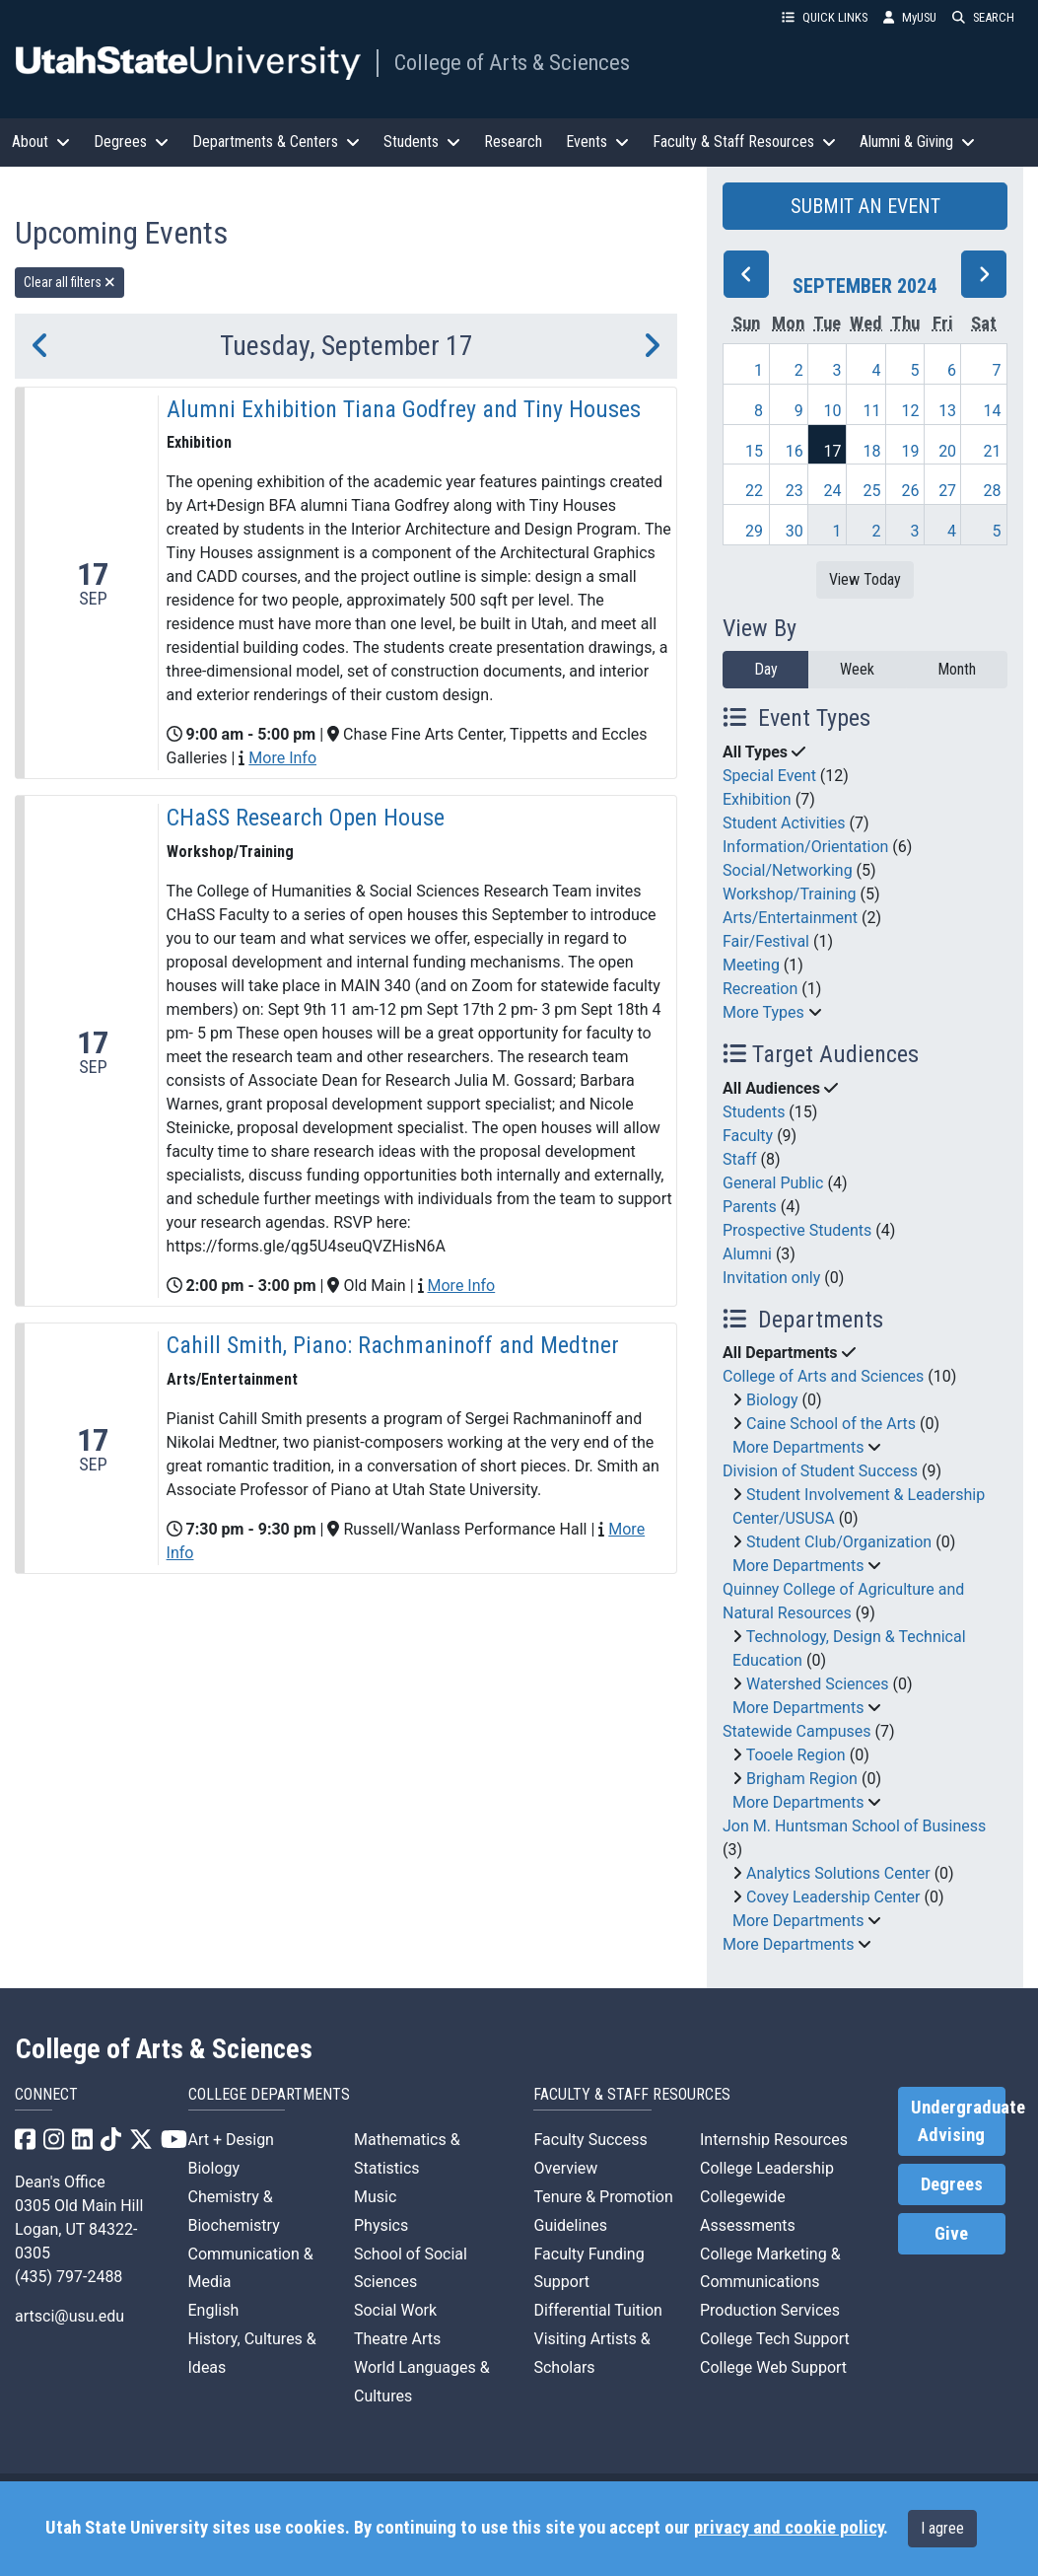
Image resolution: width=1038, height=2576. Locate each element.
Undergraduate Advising (958, 2121)
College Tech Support (775, 2338)
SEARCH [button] (983, 17)
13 (947, 410)
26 (910, 490)
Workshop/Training (790, 894)
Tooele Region (796, 1755)
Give (951, 2234)
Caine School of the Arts (831, 1423)
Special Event (769, 775)
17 (833, 451)
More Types (763, 1012)
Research (513, 141)
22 (754, 490)
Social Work (395, 2310)
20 (947, 451)
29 (754, 531)
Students (754, 1112)
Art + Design (231, 2139)
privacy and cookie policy (788, 2528)
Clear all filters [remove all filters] (69, 282)
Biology (772, 1400)
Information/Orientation (805, 846)
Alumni (747, 1254)
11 (871, 410)
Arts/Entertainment (790, 917)
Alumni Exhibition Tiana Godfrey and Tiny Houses (404, 409)
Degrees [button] (131, 141)
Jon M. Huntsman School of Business (854, 1826)
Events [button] (597, 141)
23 (794, 490)
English (214, 2310)
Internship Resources (774, 2139)
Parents (750, 1206)
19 (910, 451)
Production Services (770, 2310)
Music (375, 2196)
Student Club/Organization (839, 1542)
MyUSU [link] (909, 17)
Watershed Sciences (817, 1684)
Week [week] (857, 669)
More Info (282, 758)
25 (871, 490)
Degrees (952, 2184)
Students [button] (421, 141)
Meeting (751, 965)
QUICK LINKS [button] (824, 17)
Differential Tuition (597, 2310)
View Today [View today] (865, 579)
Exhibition (757, 799)
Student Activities (784, 823)
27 (947, 490)
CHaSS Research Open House (306, 817)
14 (993, 410)
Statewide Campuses (797, 1731)
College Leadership (767, 2168)
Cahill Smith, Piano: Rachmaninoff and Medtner (393, 1345)
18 (871, 451)
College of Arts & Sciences (512, 62)
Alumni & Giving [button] (917, 141)
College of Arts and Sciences (823, 1376)
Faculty (748, 1135)
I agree (942, 2528)
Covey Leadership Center (833, 1897)
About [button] (41, 141)
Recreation (760, 988)
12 (910, 410)
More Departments (798, 1447)
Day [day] (766, 669)
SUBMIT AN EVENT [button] (865, 206)
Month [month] (956, 669)
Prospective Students (797, 1230)
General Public (773, 1183)
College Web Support (773, 2367)
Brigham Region (802, 1778)
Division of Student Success (820, 1471)
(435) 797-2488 (68, 2276)
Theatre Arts (397, 2338)
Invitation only (771, 1277)
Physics (381, 2225)
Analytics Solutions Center (838, 1873)
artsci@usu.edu (69, 2316)
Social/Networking (788, 870)
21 (993, 451)
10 (833, 410)
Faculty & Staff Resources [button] (744, 141)
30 (794, 531)
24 (833, 490)
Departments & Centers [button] (276, 141)
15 (754, 451)
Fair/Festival (766, 941)
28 (993, 490)
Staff (740, 1159)
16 (794, 451)
